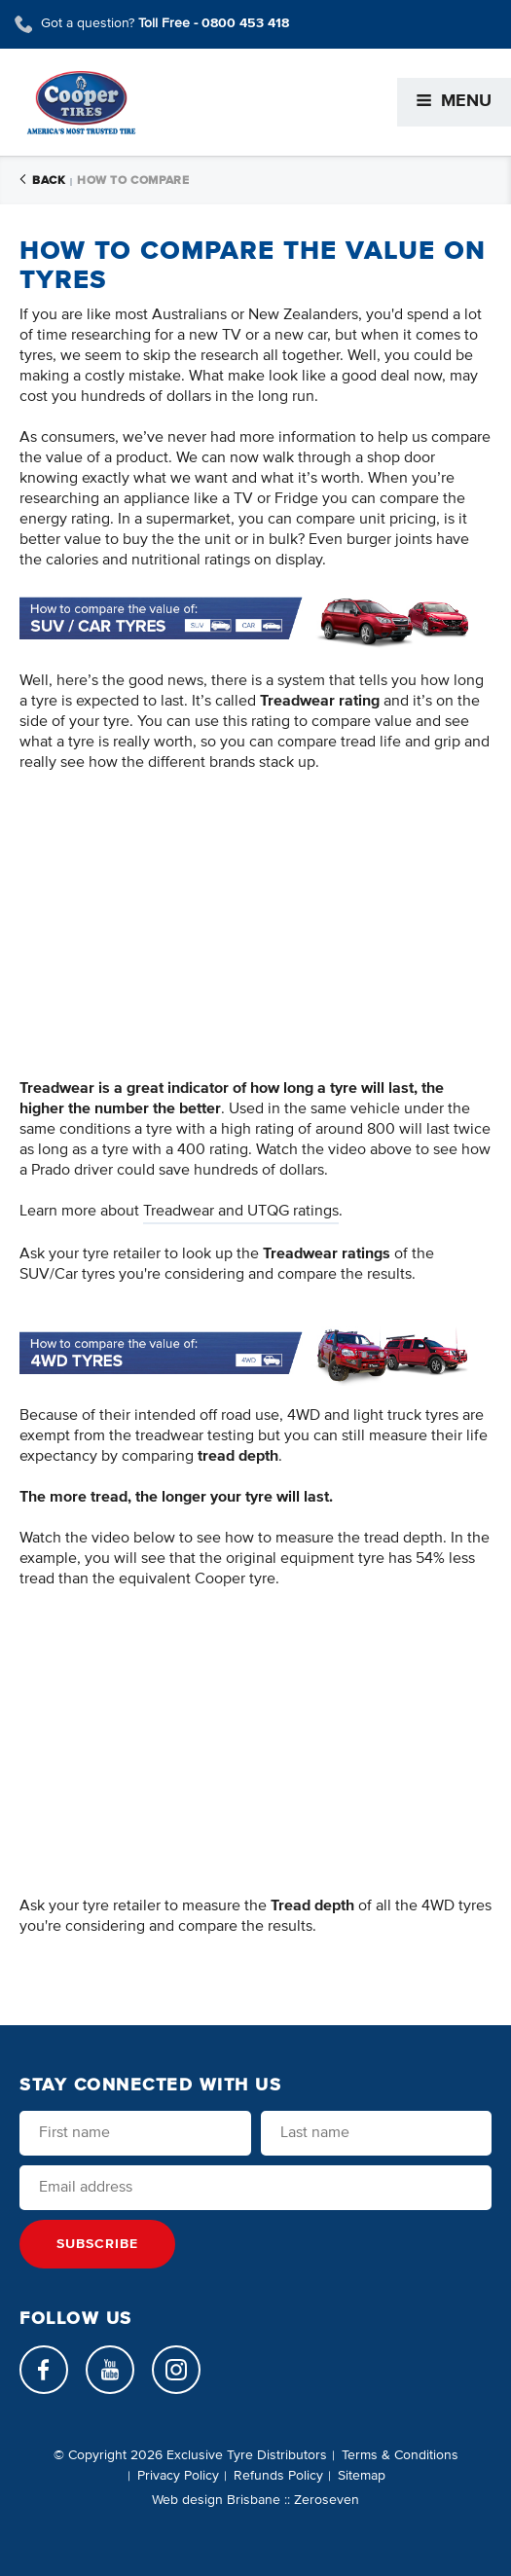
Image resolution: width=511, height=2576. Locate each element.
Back (42, 181)
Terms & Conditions (400, 2455)
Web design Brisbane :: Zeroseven (255, 2500)
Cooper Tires (81, 102)
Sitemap (361, 2476)
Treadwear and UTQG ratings (241, 1211)
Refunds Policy (278, 2476)
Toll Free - (213, 23)
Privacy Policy (178, 2476)
